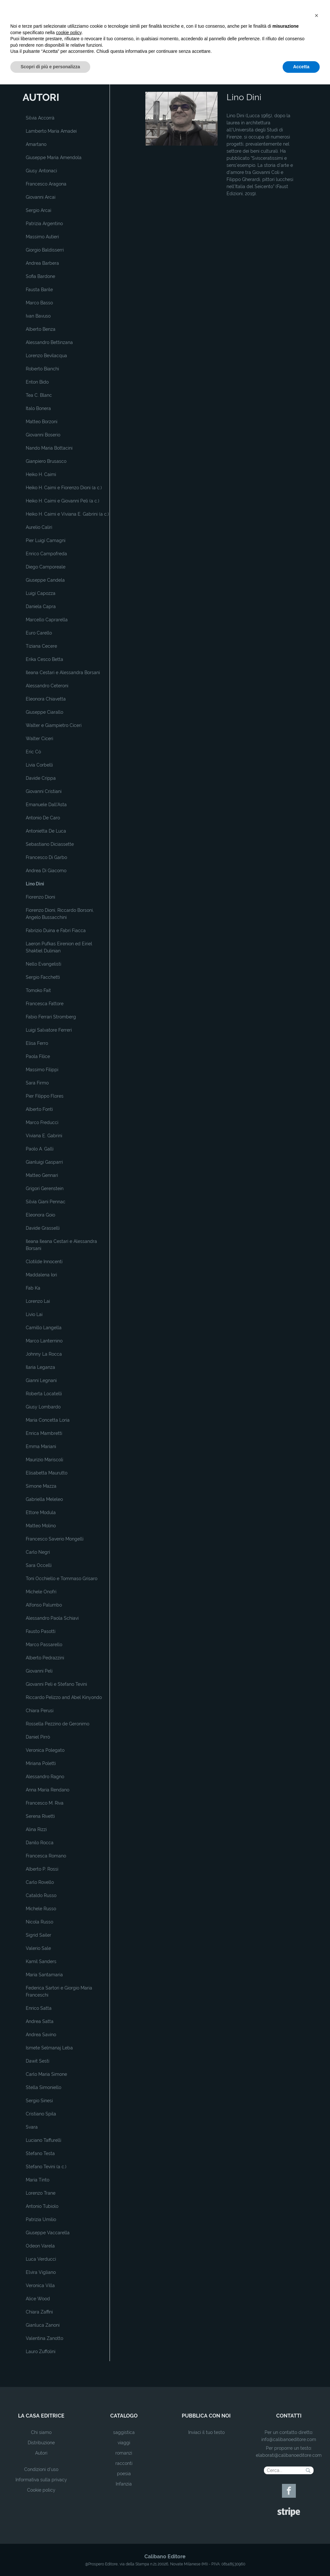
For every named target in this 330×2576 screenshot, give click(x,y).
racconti (123, 2463)
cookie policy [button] (69, 2524)
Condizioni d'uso (41, 2469)
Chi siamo (41, 2432)
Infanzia (124, 2483)
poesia (124, 2473)
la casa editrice (41, 2416)
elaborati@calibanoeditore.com (289, 2455)
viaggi (124, 2442)
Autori (41, 2453)
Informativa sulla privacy (41, 2479)
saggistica (124, 2432)
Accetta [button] (301, 2558)
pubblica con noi (206, 2416)
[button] (316, 2507)
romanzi (123, 2453)
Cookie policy (41, 2490)
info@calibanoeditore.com (288, 2439)
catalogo (124, 2416)
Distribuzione (41, 2442)
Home (150, 81)
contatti (289, 2416)
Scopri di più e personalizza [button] (50, 2558)
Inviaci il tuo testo (206, 2432)
